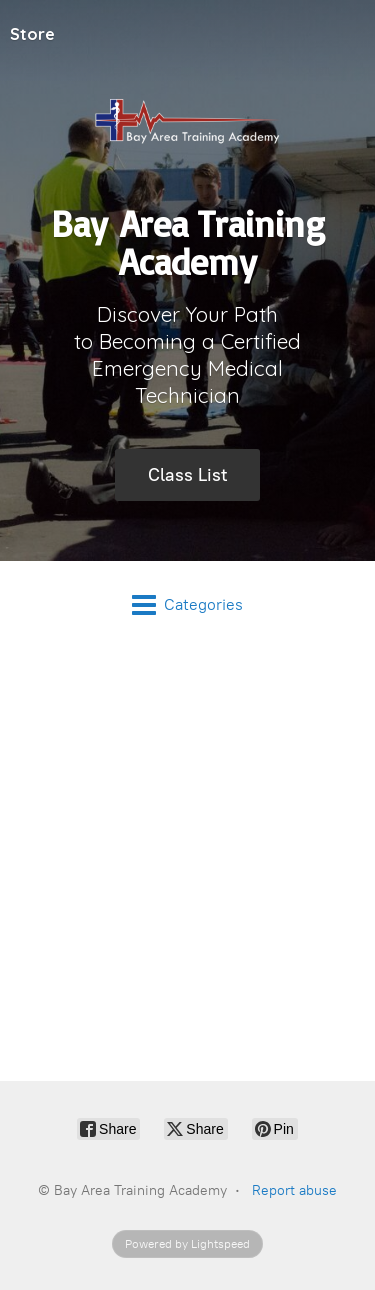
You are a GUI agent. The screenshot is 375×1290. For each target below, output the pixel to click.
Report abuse (294, 1190)
